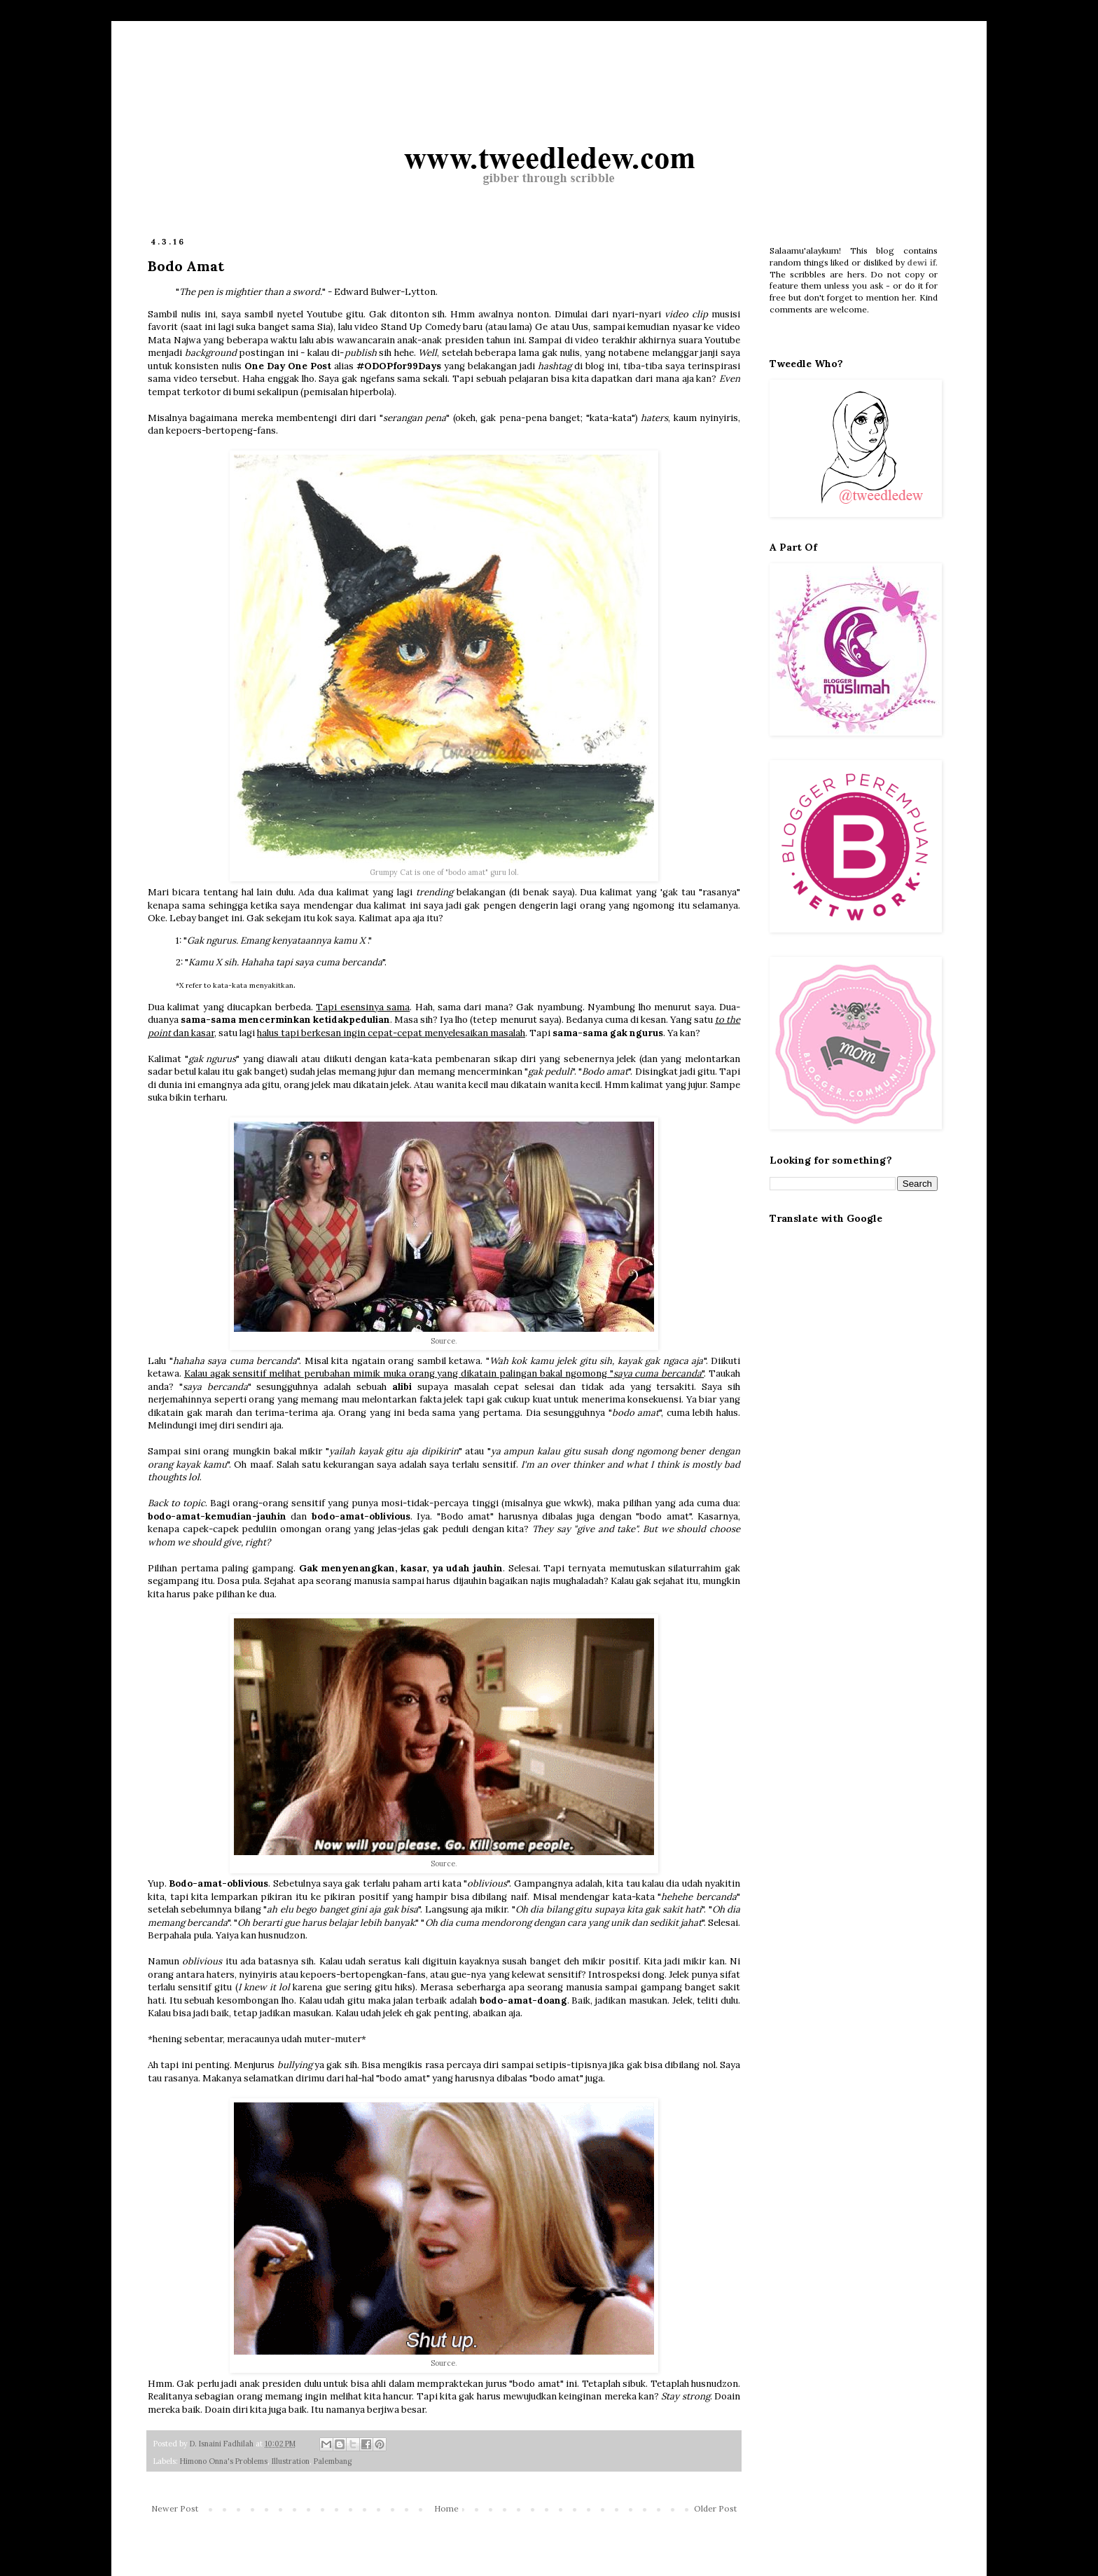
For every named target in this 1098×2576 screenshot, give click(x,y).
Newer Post (174, 2508)
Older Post (715, 2508)
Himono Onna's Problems (223, 2461)
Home (446, 2508)
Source (443, 1341)
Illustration (291, 2461)
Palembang (333, 2461)
